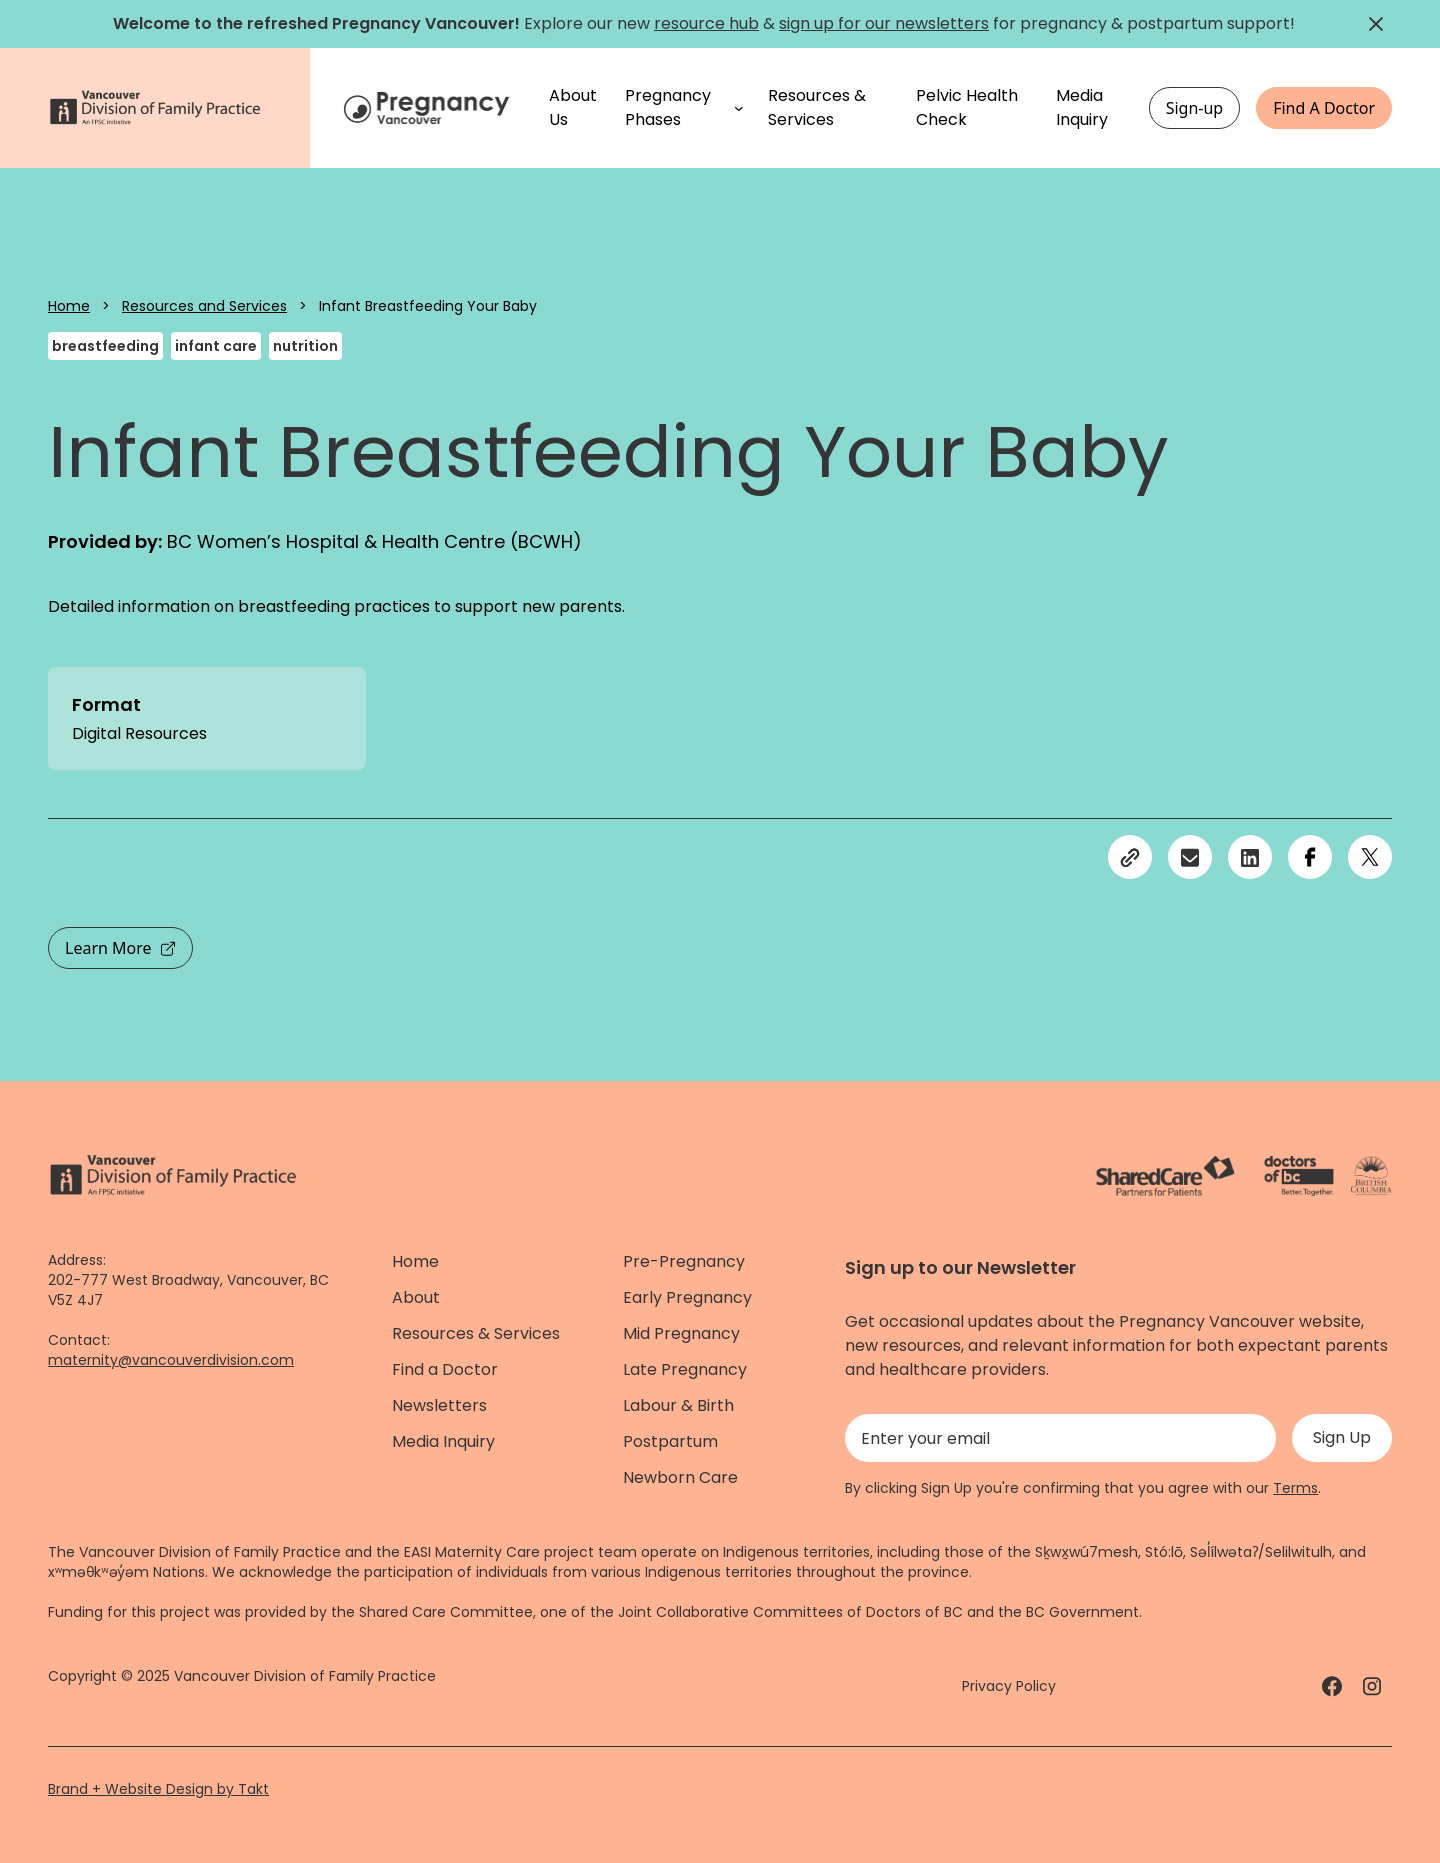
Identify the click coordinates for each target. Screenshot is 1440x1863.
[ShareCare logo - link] (1165, 1176)
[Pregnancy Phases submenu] (739, 108)
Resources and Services (204, 306)
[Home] (429, 107)
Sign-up (1195, 108)
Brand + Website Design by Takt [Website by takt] (158, 1789)
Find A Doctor (1324, 108)
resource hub (706, 23)
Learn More (120, 948)
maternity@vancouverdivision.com (171, 1360)
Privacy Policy (1009, 1686)
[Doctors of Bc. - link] (1299, 1176)
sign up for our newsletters (884, 23)
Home (69, 306)
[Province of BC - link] (1371, 1176)
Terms (1295, 1488)
